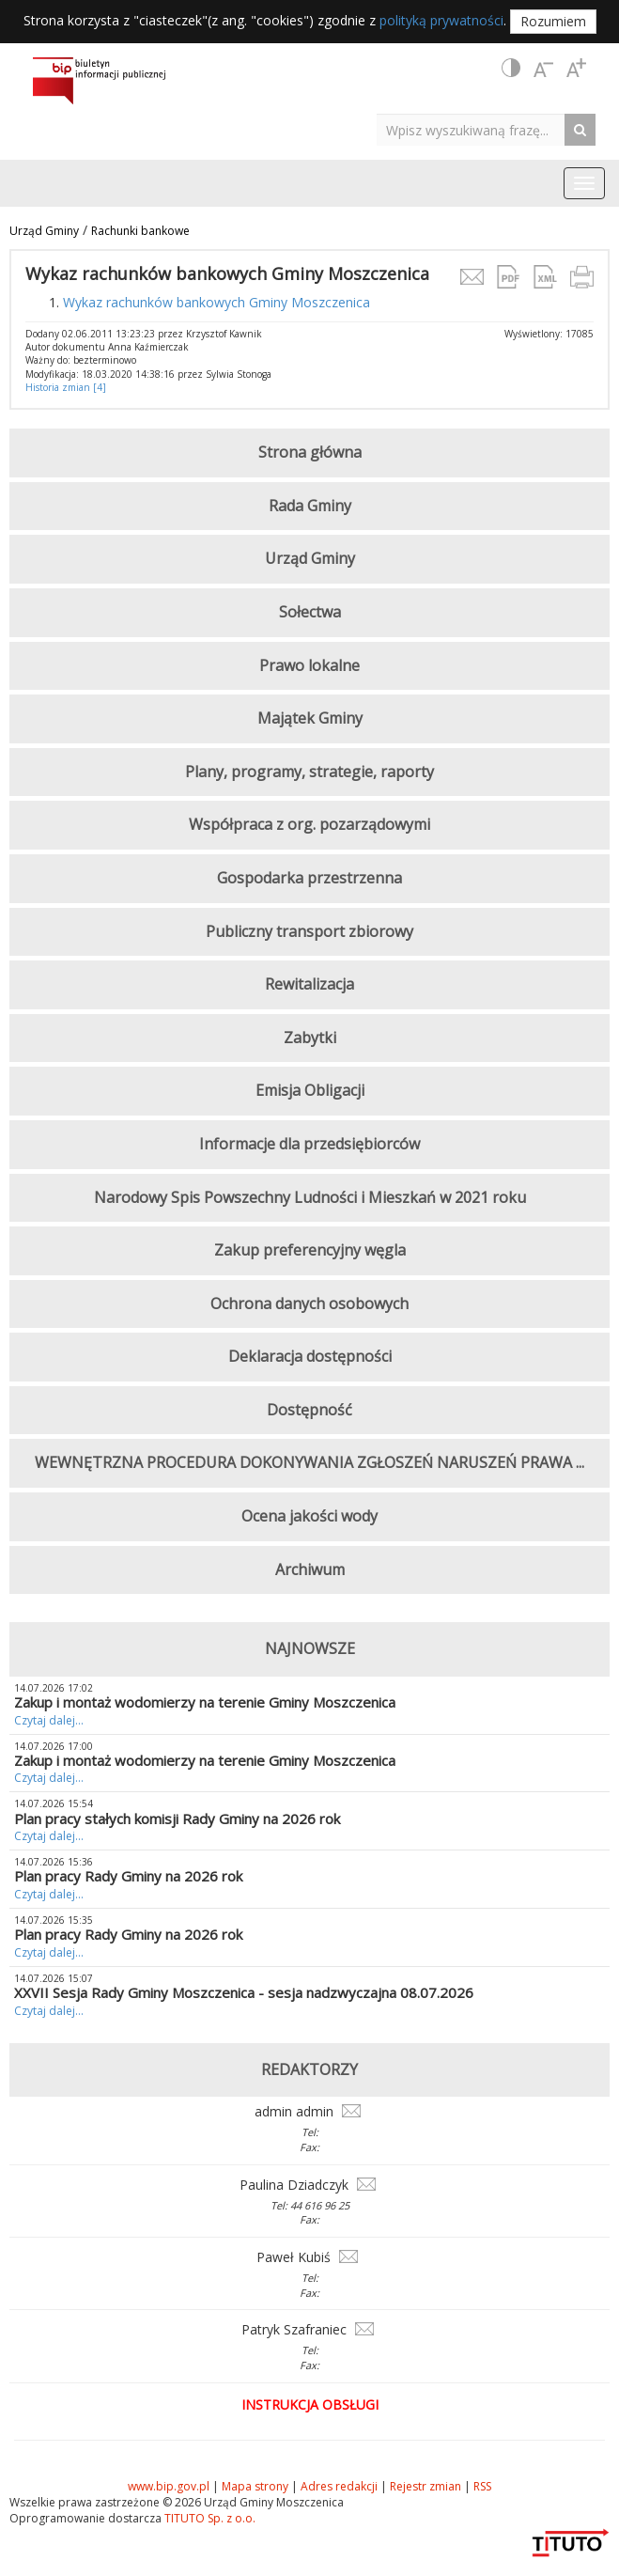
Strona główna (310, 452)
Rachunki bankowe (140, 231)
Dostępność (309, 1409)
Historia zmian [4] (65, 387)
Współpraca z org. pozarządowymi (309, 824)
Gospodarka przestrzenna (309, 877)
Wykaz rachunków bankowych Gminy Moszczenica (216, 302)
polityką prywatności (441, 20)
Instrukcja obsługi (310, 2404)
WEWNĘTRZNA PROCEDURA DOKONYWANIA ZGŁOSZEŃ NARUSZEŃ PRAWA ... (309, 1462)
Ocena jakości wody (309, 1516)
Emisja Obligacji (309, 1090)
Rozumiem (553, 21)
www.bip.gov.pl (168, 2486)
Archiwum (310, 1569)
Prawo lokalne (309, 665)
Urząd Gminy (44, 231)
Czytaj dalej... (49, 1720)
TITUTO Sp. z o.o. (208, 2518)
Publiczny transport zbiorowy (309, 931)
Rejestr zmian (425, 2486)
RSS (482, 2486)
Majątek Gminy (310, 718)
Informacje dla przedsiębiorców (309, 1143)
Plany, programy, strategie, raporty (309, 771)
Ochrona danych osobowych (309, 1303)
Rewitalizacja (309, 984)
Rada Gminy (310, 505)
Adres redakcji (339, 2486)
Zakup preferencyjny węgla (310, 1250)
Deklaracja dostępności (310, 1356)
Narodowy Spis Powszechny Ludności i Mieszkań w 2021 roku (310, 1197)
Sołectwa (310, 611)
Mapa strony (255, 2486)
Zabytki (310, 1037)
